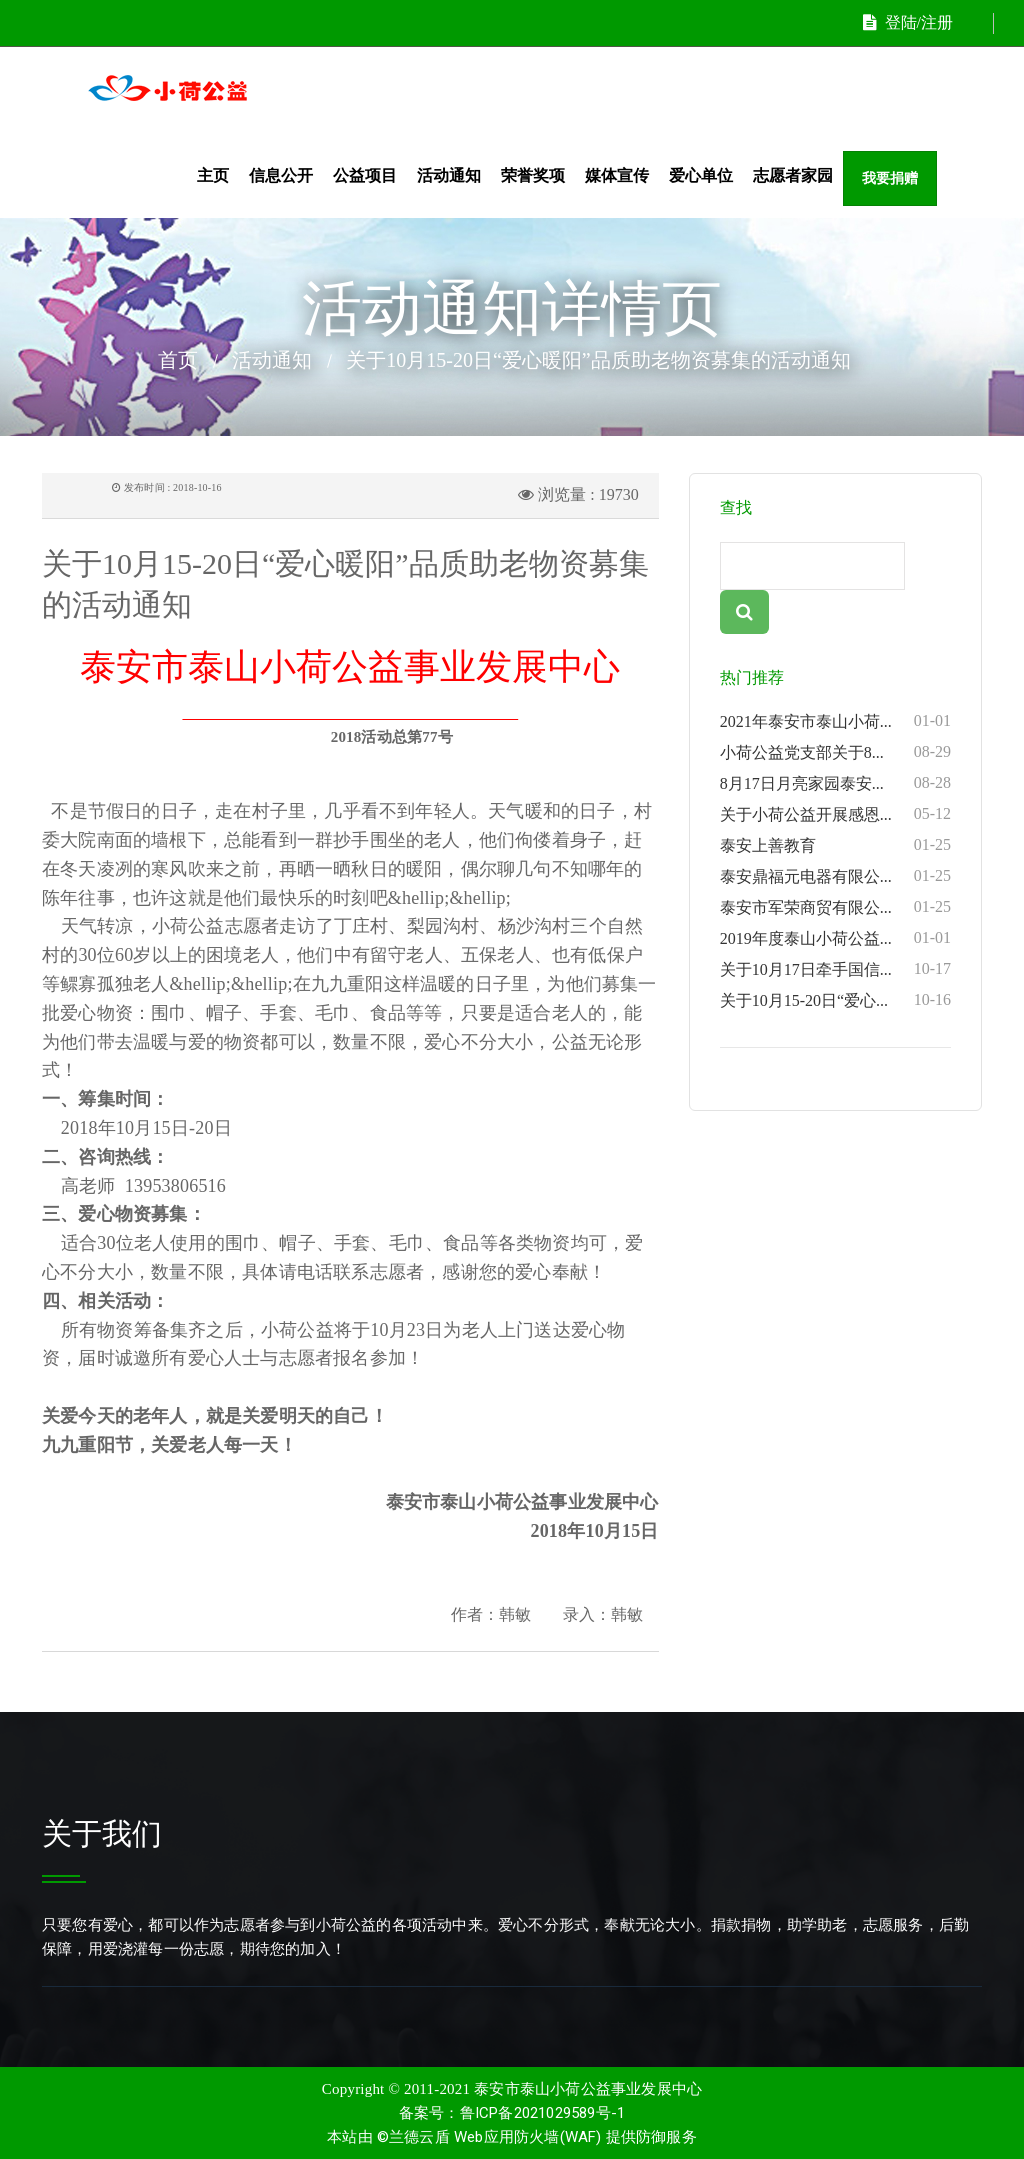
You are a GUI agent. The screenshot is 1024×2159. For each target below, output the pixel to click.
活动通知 (449, 175)
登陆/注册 (908, 22)
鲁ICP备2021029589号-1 (543, 2113)
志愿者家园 (793, 175)
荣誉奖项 (533, 175)
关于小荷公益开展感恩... (835, 814)
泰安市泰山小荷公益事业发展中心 (588, 2089)
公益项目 (365, 175)
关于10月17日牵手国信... (835, 969)
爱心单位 (701, 175)
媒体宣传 (617, 175)
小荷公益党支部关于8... (835, 752)
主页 (213, 175)
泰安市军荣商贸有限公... (835, 907)
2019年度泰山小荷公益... (835, 938)
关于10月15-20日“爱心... (835, 1000)
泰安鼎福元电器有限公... (835, 876)
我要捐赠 (890, 178)
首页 (178, 360)
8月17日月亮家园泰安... (835, 783)
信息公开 (281, 175)
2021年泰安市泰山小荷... (835, 721)
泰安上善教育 (835, 845)
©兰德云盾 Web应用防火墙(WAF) (489, 2137)
